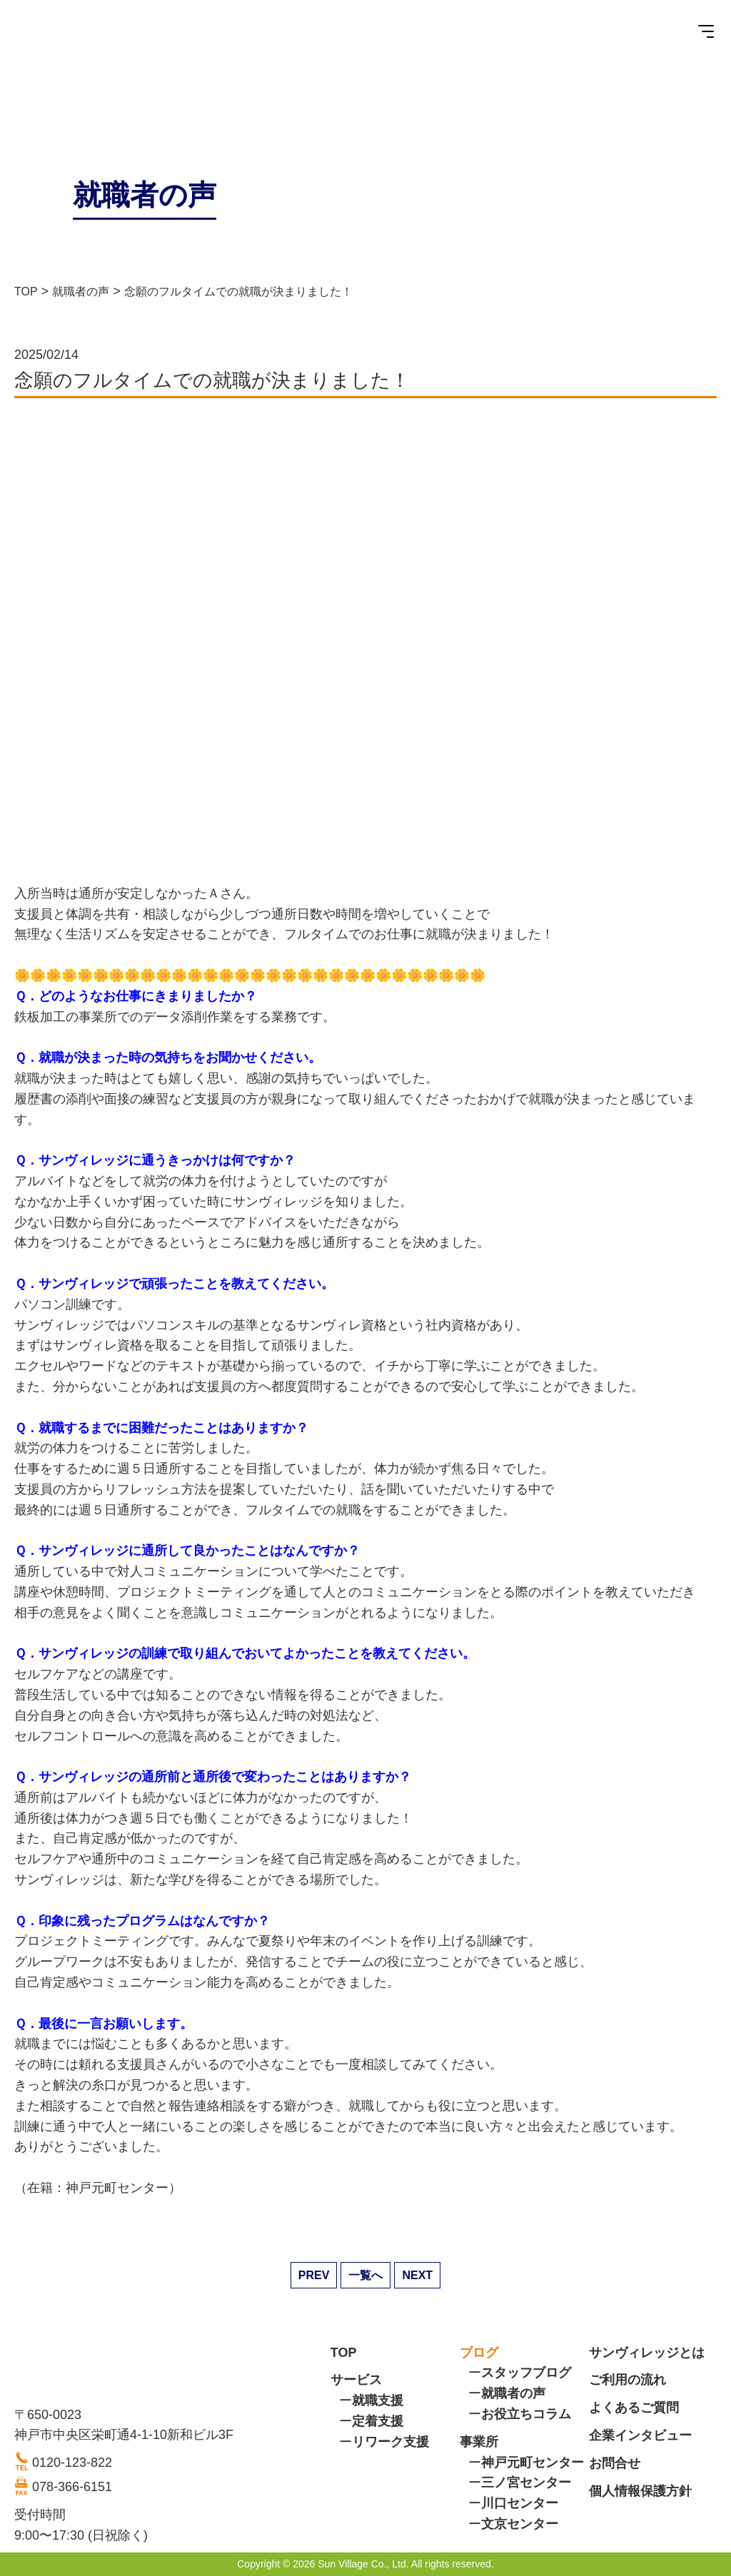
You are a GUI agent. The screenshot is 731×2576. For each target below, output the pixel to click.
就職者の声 (513, 2393)
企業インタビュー (640, 2435)
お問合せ (614, 2463)
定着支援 (377, 2421)
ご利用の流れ (627, 2380)
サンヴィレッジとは (647, 2353)
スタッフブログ (526, 2372)
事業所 (479, 2442)
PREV (314, 2275)
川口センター (519, 2503)
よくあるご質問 (634, 2407)
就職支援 (377, 2400)
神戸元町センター (532, 2462)
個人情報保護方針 (640, 2491)
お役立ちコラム (526, 2414)
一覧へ (365, 2275)
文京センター (519, 2524)
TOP (344, 2353)
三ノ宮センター (526, 2482)
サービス (356, 2380)
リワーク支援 (390, 2442)
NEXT (417, 2275)
